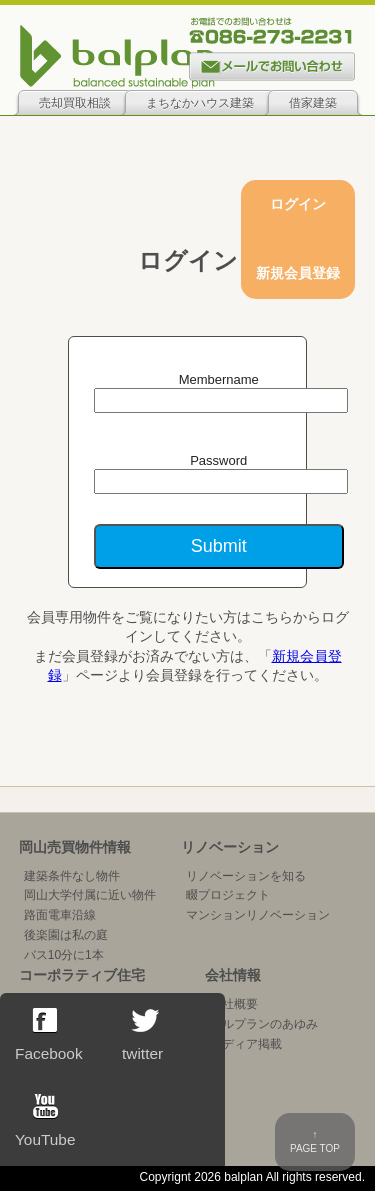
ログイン (298, 204)
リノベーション (230, 847)
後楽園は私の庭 (66, 935)
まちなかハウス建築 (200, 103)
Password (218, 460)
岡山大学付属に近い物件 (90, 895)
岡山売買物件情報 (75, 847)
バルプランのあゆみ (264, 1024)
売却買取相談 (75, 103)
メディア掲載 (246, 1044)
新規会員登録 (298, 273)
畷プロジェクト (228, 895)
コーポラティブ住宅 (82, 975)
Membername (219, 379)
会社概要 (234, 1004)
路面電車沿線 (60, 915)
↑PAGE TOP (315, 1141)
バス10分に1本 (64, 955)
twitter (143, 1035)
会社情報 (233, 975)
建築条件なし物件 (72, 876)
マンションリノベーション (258, 915)
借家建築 (313, 103)
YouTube (45, 1121)
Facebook (49, 1035)
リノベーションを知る (246, 876)
